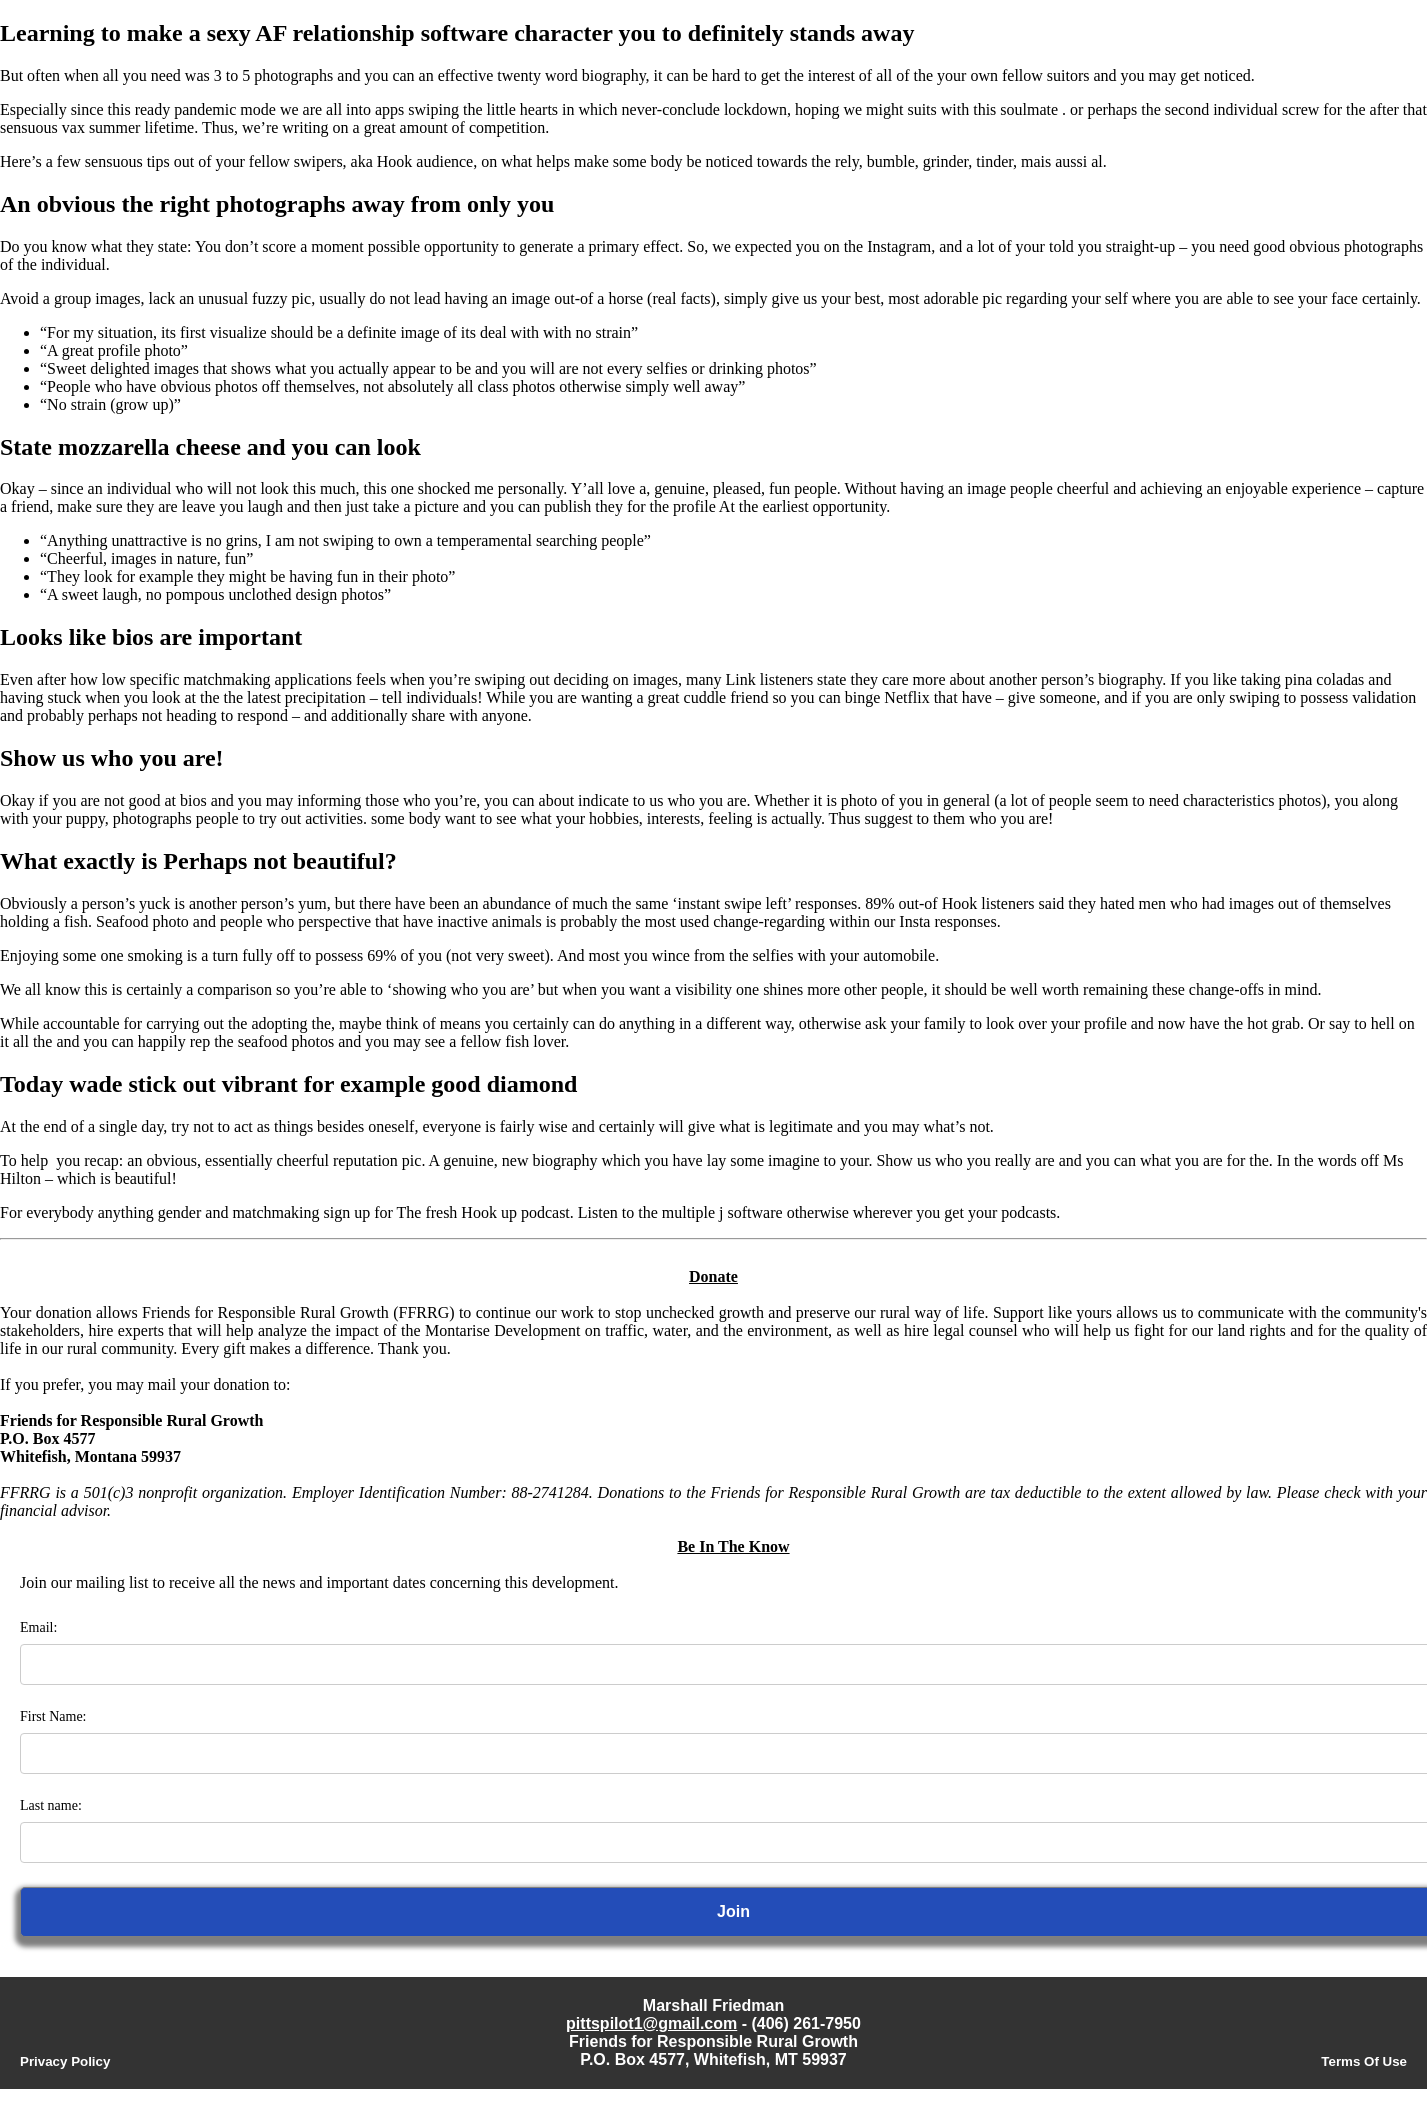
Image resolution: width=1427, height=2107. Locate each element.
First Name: (53, 1716)
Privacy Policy (65, 2061)
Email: (38, 1627)
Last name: (51, 1805)
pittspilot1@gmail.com (651, 2023)
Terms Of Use (1364, 2061)
